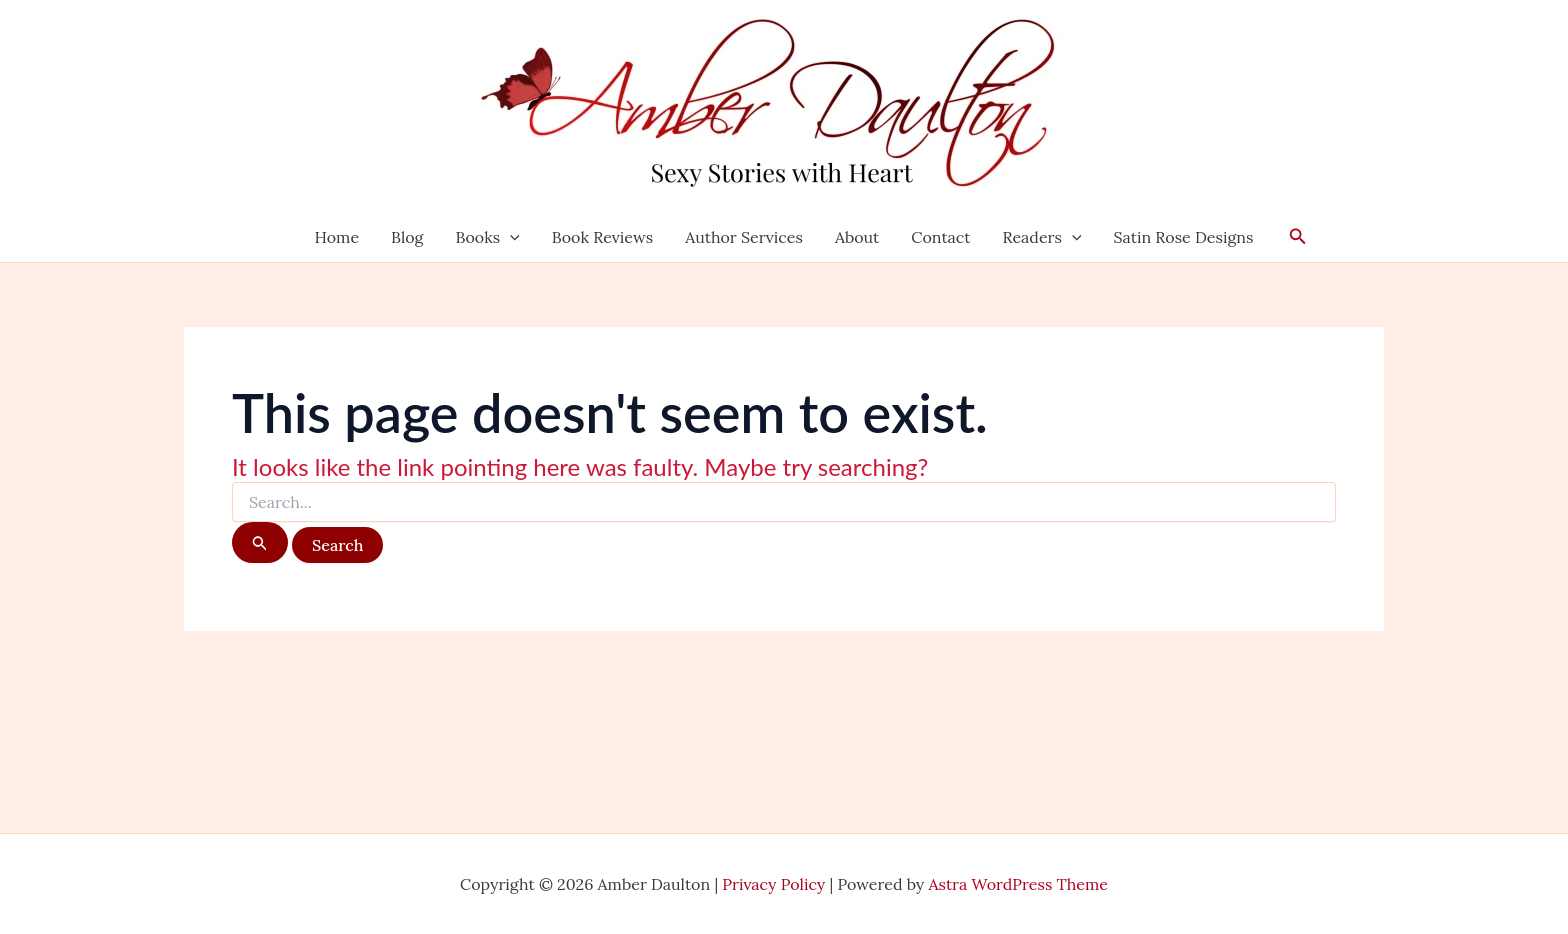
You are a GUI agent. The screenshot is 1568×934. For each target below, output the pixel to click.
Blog (407, 237)
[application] (510, 237)
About (857, 237)
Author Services (744, 237)
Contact (940, 237)
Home (337, 237)
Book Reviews (602, 237)
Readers (1042, 237)
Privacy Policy (773, 884)
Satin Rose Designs (1184, 237)
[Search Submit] (260, 542)
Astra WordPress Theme (1019, 884)
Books (487, 237)
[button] (1298, 237)
